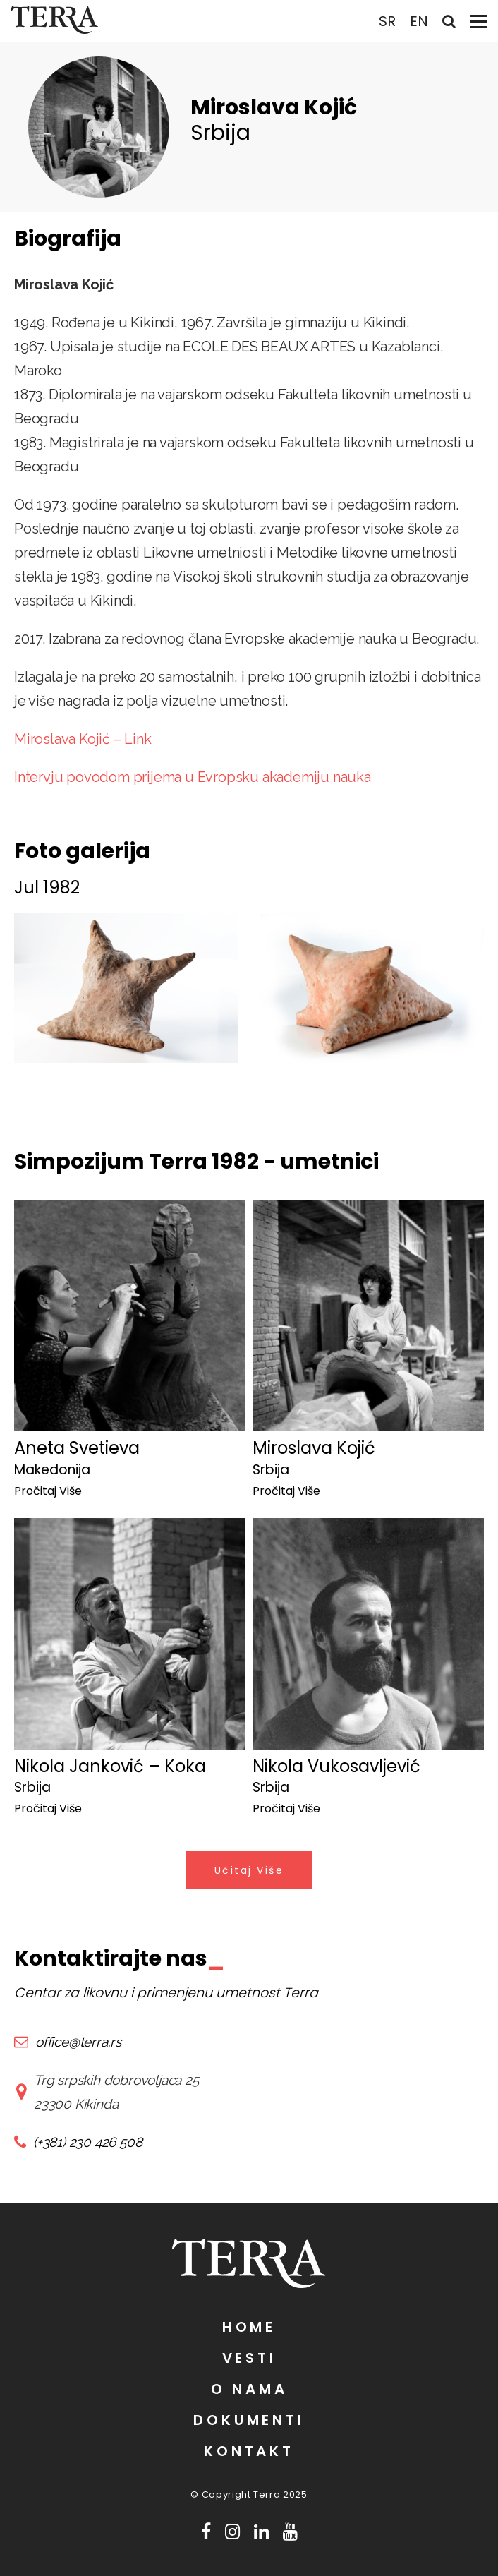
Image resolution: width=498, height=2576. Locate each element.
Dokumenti (248, 2420)
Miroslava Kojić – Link (83, 738)
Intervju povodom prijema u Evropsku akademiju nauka (192, 777)
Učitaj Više (249, 1870)
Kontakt (249, 2451)
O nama (249, 2389)
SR (387, 21)
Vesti (249, 2358)
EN (419, 21)
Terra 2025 (280, 2494)
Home (249, 2327)
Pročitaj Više (48, 1491)
